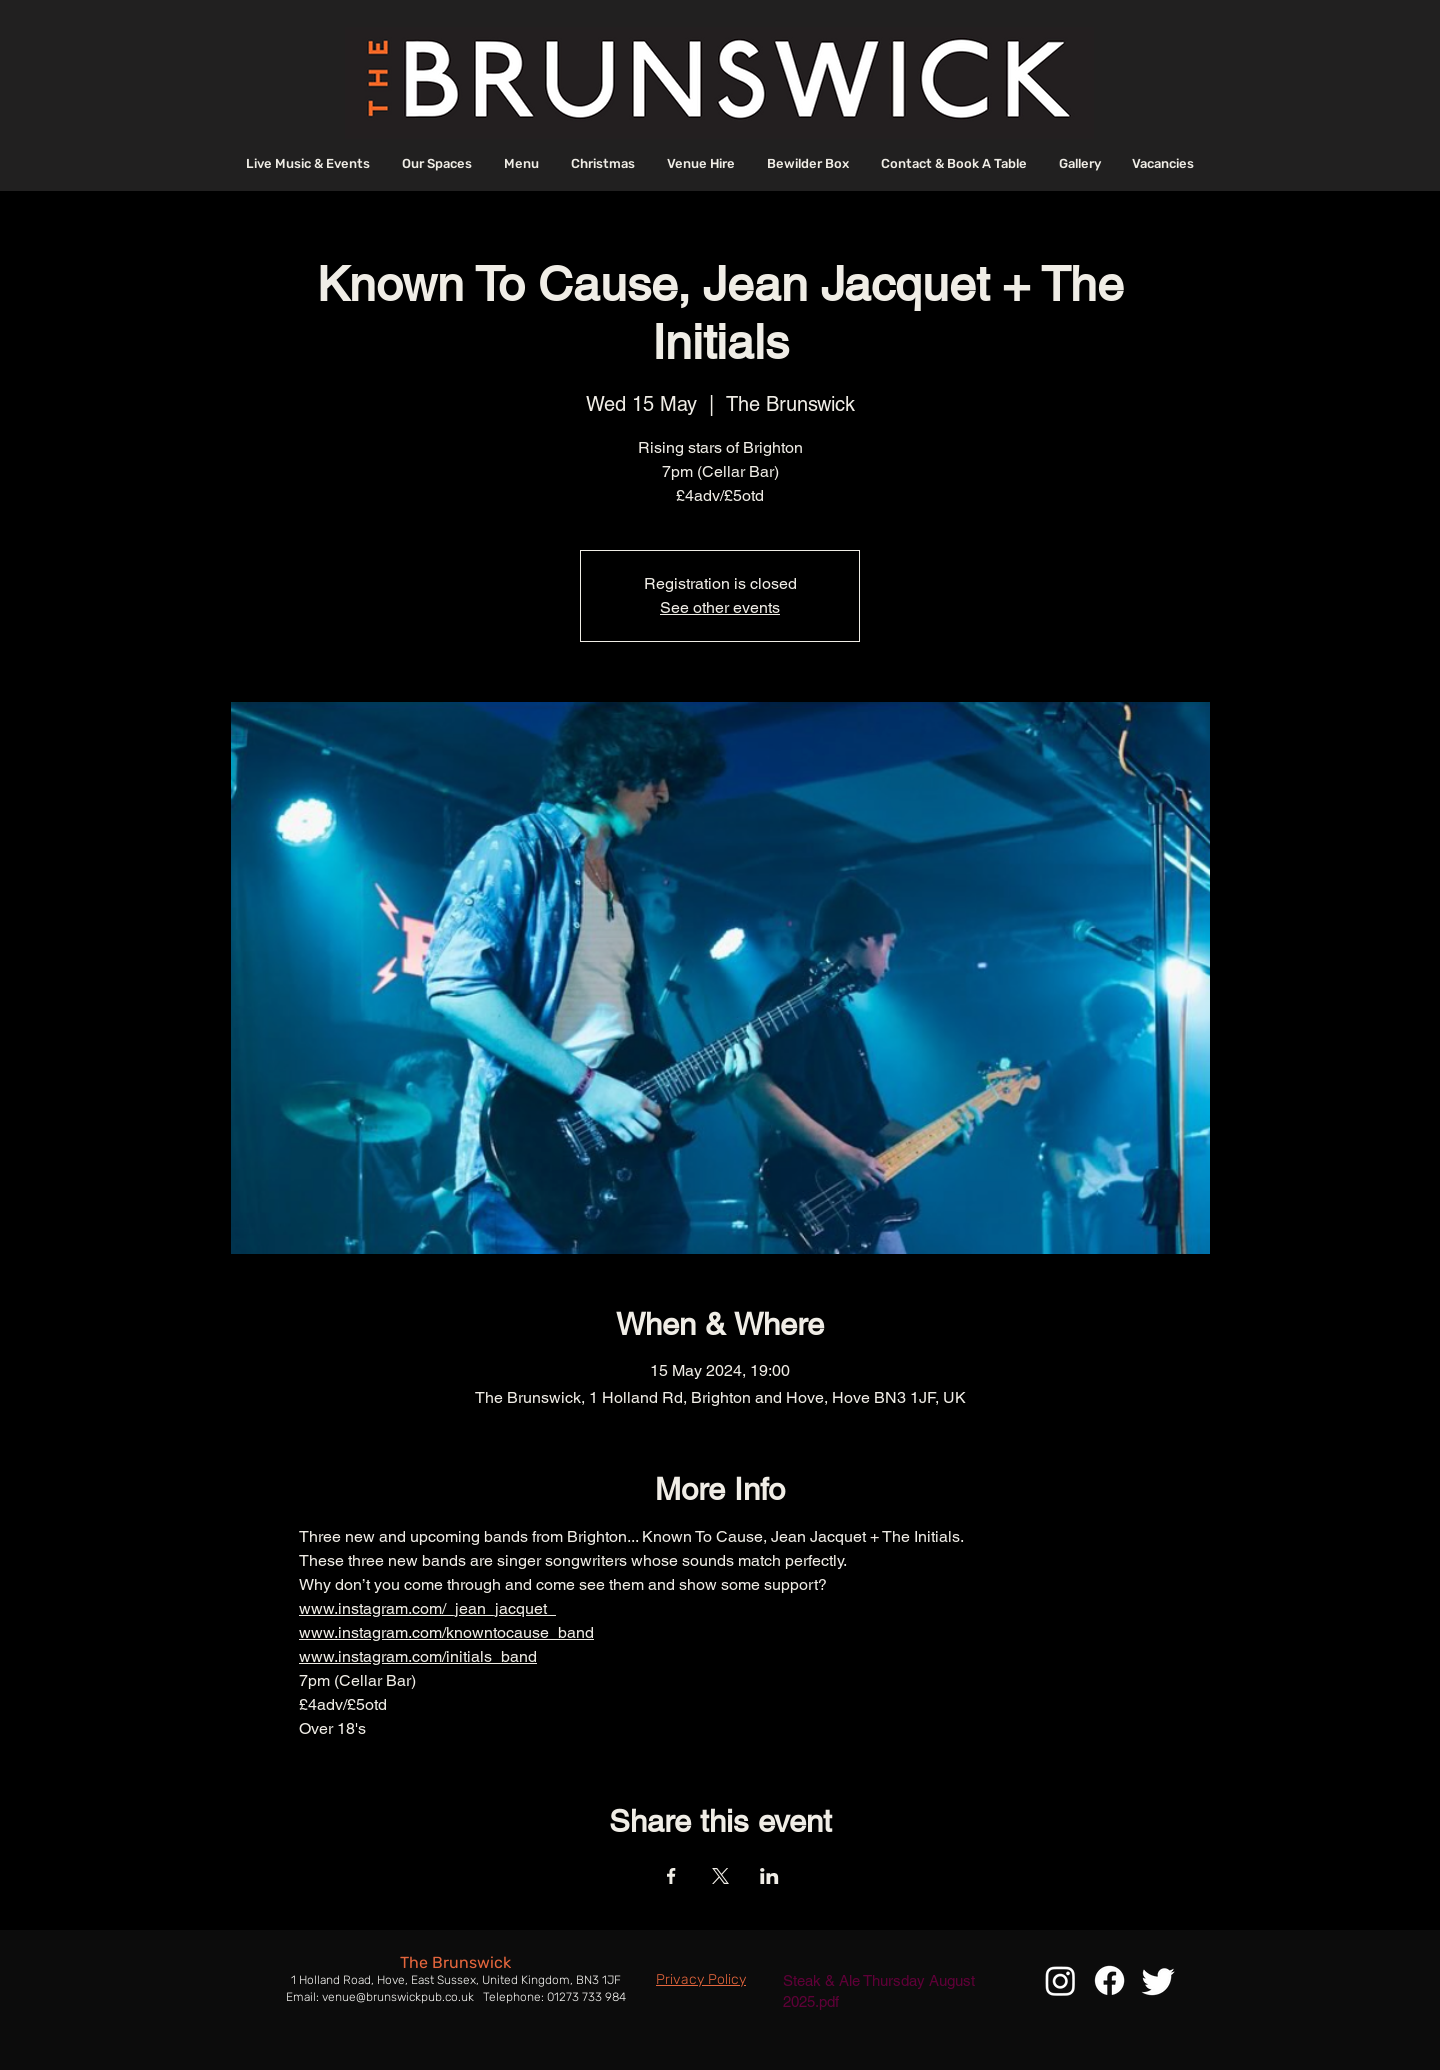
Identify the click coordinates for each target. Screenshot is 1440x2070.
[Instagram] (1060, 1980)
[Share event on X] (720, 1876)
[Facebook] (1109, 1980)
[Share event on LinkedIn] (769, 1876)
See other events (720, 607)
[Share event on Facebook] (671, 1876)
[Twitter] (1158, 1980)
